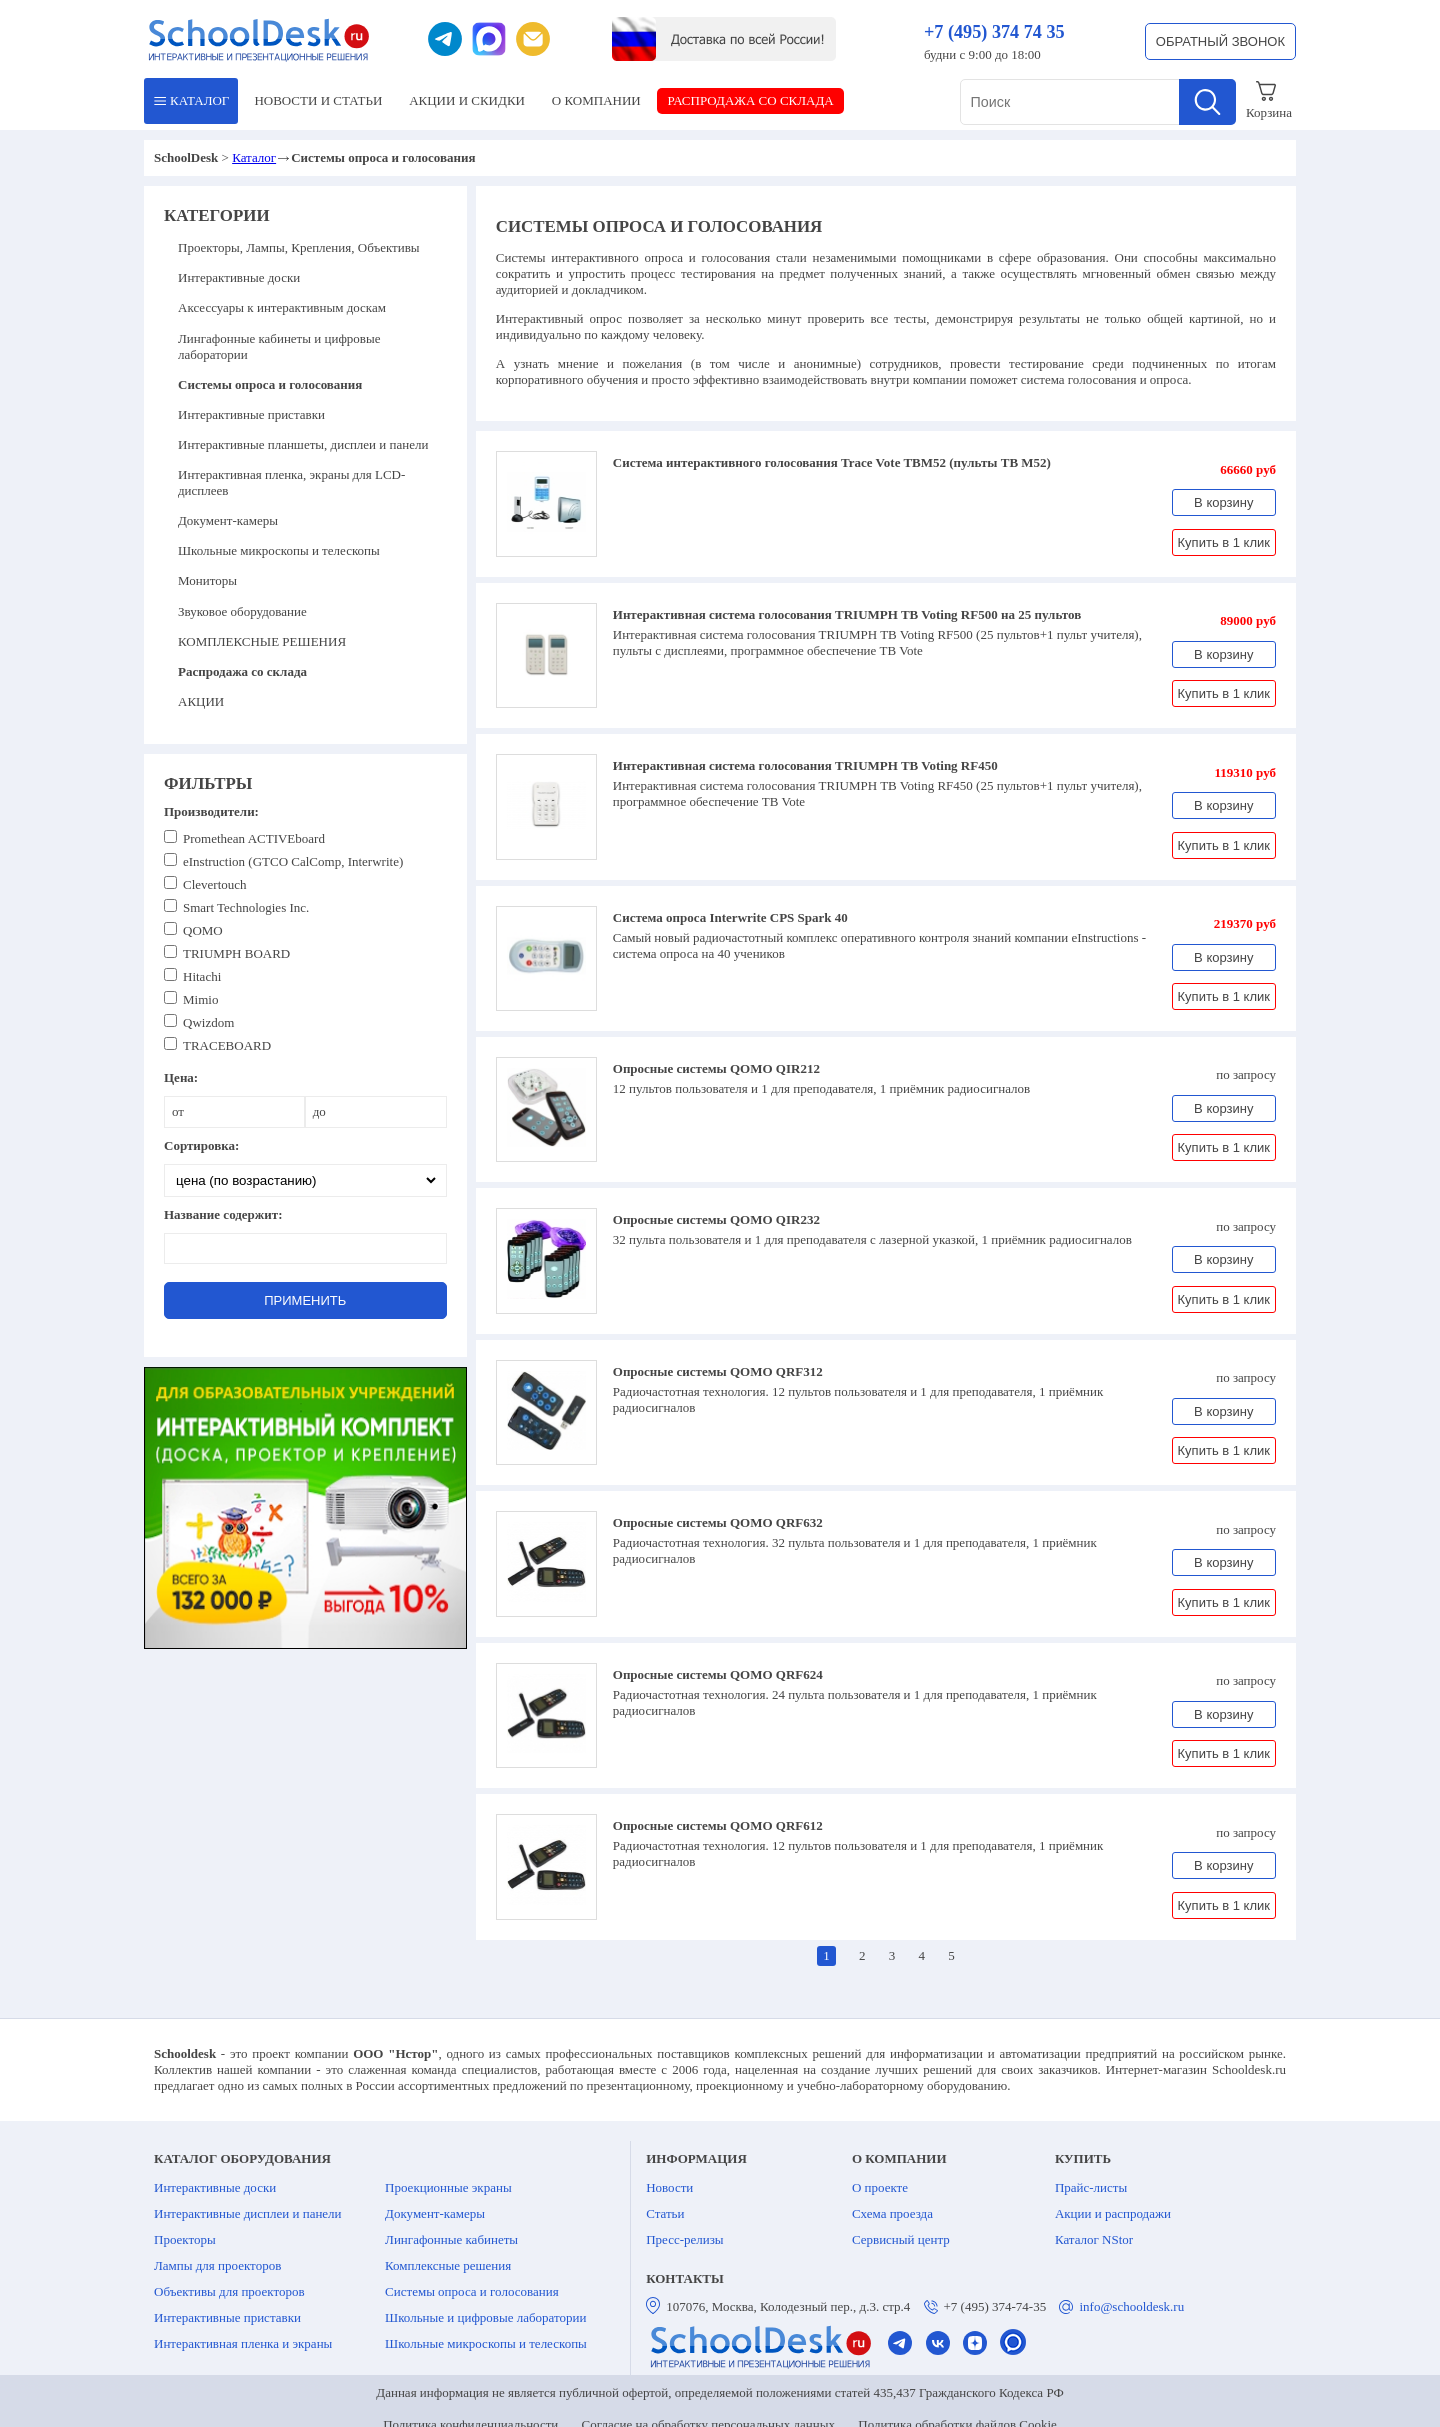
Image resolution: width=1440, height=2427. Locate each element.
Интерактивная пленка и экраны (243, 2343)
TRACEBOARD (227, 1045)
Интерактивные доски (239, 277)
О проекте (880, 2187)
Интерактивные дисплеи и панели (248, 2213)
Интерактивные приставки (251, 414)
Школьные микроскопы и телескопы (279, 550)
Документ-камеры (228, 520)
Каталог (254, 157)
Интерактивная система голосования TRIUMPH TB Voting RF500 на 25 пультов (847, 614)
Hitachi (202, 976)
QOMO (203, 930)
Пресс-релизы (684, 2239)
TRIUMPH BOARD (236, 953)
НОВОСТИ (318, 100)
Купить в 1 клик (1224, 542)
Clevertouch (215, 884)
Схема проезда (892, 2213)
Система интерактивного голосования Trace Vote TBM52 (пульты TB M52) (832, 462)
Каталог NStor (1094, 2239)
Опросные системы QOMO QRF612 (718, 1825)
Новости (669, 2187)
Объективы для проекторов (229, 2291)
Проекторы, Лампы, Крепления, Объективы (299, 247)
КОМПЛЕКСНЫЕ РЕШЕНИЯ (262, 641)
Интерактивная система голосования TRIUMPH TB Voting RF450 (805, 765)
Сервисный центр (901, 2239)
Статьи (665, 2213)
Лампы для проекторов (217, 2265)
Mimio (200, 999)
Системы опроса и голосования (472, 2291)
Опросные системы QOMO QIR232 (716, 1219)
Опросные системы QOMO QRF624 (718, 1674)
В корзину (1223, 502)
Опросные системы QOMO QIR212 (716, 1068)
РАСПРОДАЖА (751, 100)
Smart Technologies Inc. (246, 907)
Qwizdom (208, 1022)
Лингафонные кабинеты (451, 2239)
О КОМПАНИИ (596, 100)
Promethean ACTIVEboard (254, 838)
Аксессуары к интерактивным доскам (282, 307)
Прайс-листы (1091, 2187)
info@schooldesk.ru (1131, 2306)
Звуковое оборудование (242, 611)
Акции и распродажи (1113, 2213)
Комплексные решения (448, 2265)
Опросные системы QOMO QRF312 (718, 1371)
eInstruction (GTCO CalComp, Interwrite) (293, 861)
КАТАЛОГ (191, 100)
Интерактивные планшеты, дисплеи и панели (303, 444)
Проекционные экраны (448, 2187)
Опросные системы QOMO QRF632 (718, 1522)
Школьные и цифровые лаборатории (485, 2317)
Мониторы (207, 580)
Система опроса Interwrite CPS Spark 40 (730, 917)
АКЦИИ (467, 100)
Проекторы (185, 2239)
